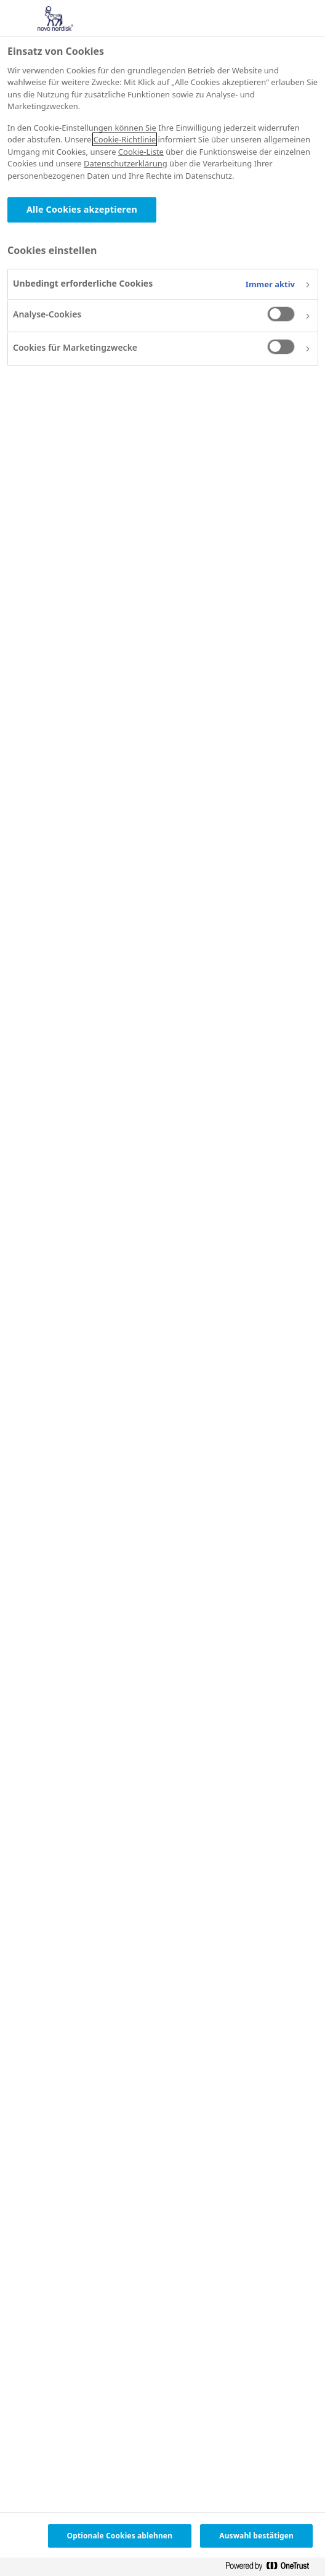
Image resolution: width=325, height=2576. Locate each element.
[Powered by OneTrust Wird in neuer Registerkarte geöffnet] (272, 2568)
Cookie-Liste (141, 151)
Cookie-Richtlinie (125, 139)
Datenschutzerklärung (125, 163)
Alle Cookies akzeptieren (81, 209)
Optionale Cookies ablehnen (119, 2535)
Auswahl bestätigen (256, 2535)
